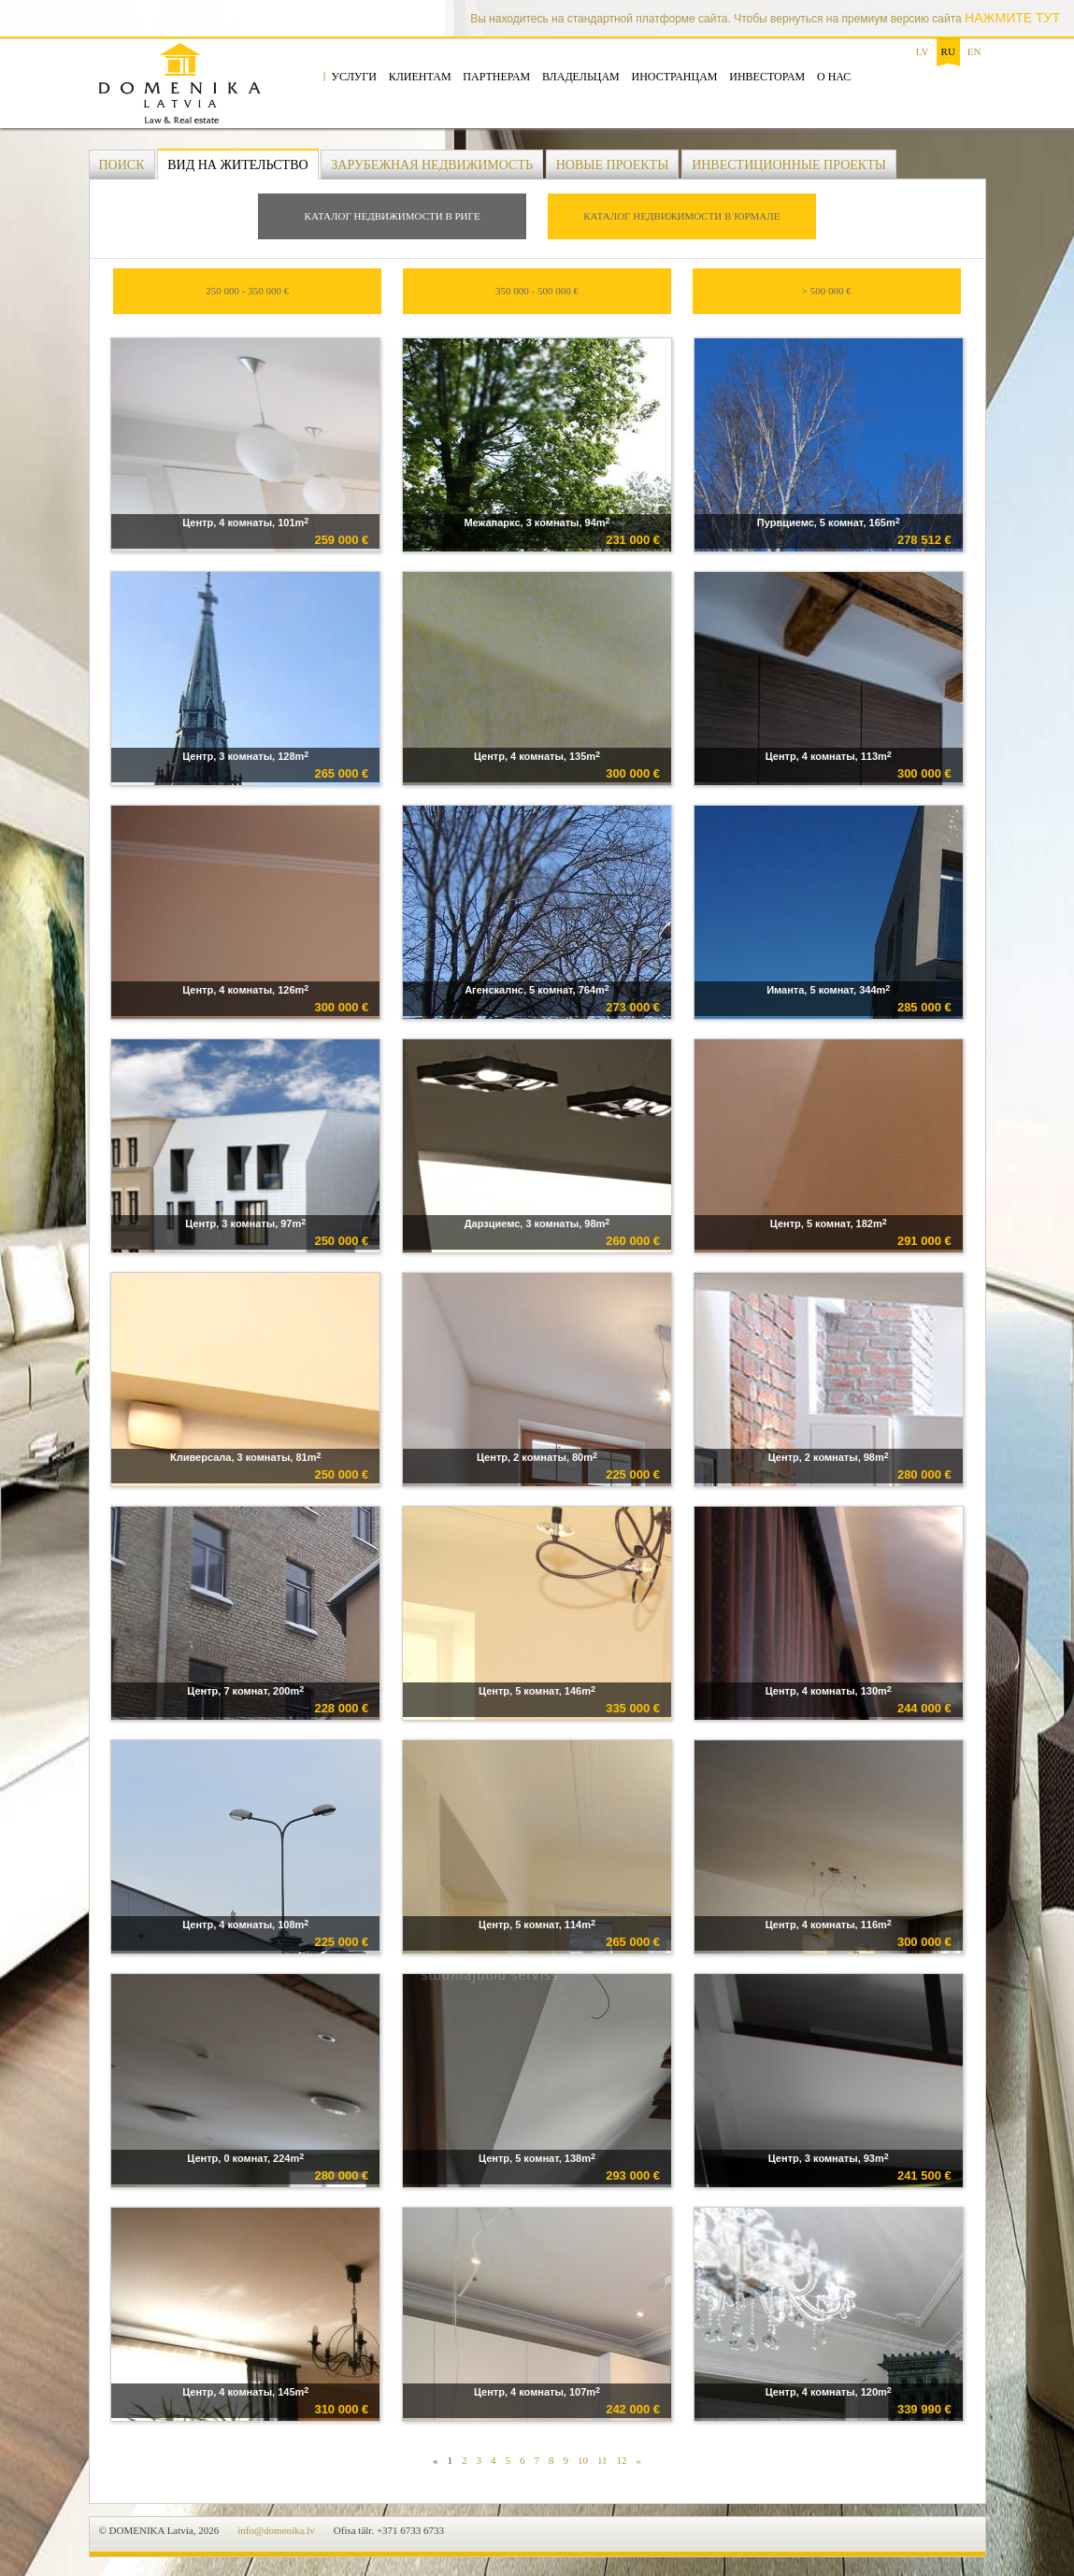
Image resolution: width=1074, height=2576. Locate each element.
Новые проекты (612, 165)
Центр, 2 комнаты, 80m (537, 1457)
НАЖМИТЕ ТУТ (1012, 17)
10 (583, 2460)
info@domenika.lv (276, 2530)
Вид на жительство (237, 165)
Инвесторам (767, 76)
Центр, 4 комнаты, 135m (537, 756)
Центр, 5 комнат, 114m (537, 1924)
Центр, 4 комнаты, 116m (829, 1924)
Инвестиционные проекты (789, 165)
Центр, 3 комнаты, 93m (828, 2158)
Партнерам (496, 76)
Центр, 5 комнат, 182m (828, 1223)
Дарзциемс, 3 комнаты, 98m (537, 1223)
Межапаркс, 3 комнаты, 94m (536, 522)
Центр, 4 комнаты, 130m (829, 1690)
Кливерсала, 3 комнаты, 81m (245, 1457)
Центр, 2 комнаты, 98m (828, 1457)
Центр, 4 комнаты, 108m (245, 1924)
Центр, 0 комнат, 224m (245, 2158)
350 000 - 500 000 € (537, 290)
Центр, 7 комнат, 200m (245, 1690)
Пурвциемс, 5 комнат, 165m (828, 522)
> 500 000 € (827, 290)
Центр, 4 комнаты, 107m (537, 2391)
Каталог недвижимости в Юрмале (681, 216)
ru (948, 51)
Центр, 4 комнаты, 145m (245, 2391)
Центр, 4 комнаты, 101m (245, 522)
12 (622, 2460)
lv (922, 51)
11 (602, 2460)
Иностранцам (675, 76)
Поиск (122, 165)
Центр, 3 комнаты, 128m (245, 756)
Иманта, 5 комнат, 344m (828, 989)
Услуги (354, 76)
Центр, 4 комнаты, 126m (245, 989)
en (974, 51)
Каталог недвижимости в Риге (392, 216)
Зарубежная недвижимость (432, 165)
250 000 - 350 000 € (247, 290)
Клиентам (420, 76)
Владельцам (581, 76)
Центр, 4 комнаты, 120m (829, 2391)
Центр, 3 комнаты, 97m (245, 1223)
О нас (834, 76)
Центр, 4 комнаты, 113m (829, 756)
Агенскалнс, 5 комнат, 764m (537, 989)
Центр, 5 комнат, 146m (537, 1690)
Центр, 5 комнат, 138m (537, 2158)
